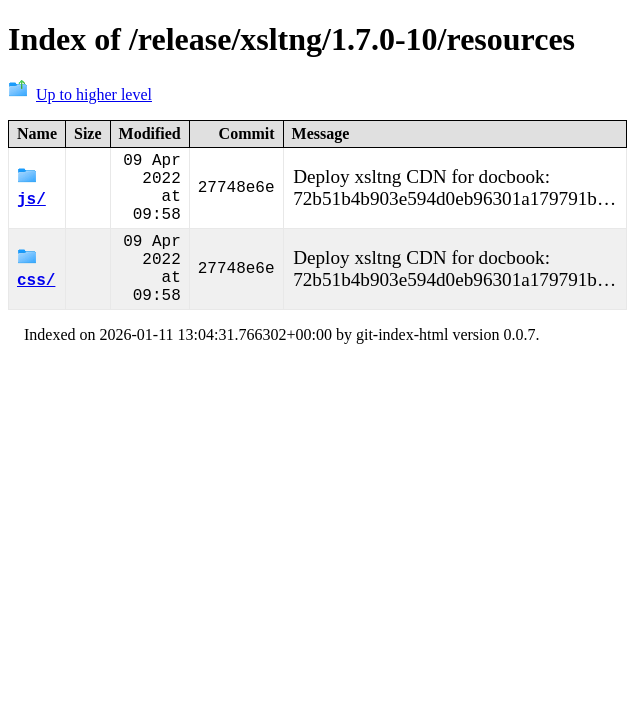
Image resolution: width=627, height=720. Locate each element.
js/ (31, 197)
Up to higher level (80, 94)
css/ (36, 294)
